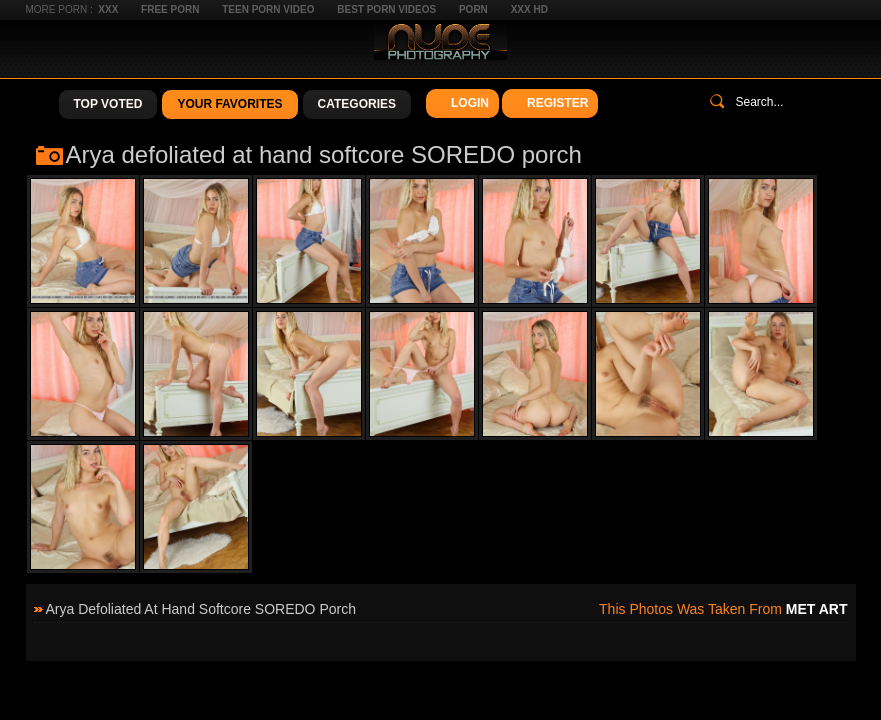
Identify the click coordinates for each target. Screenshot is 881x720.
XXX (108, 9)
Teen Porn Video (268, 9)
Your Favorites (229, 104)
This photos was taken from (723, 609)
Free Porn (170, 9)
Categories (357, 104)
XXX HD (529, 9)
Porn (473, 9)
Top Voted (108, 104)
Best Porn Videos (386, 9)
